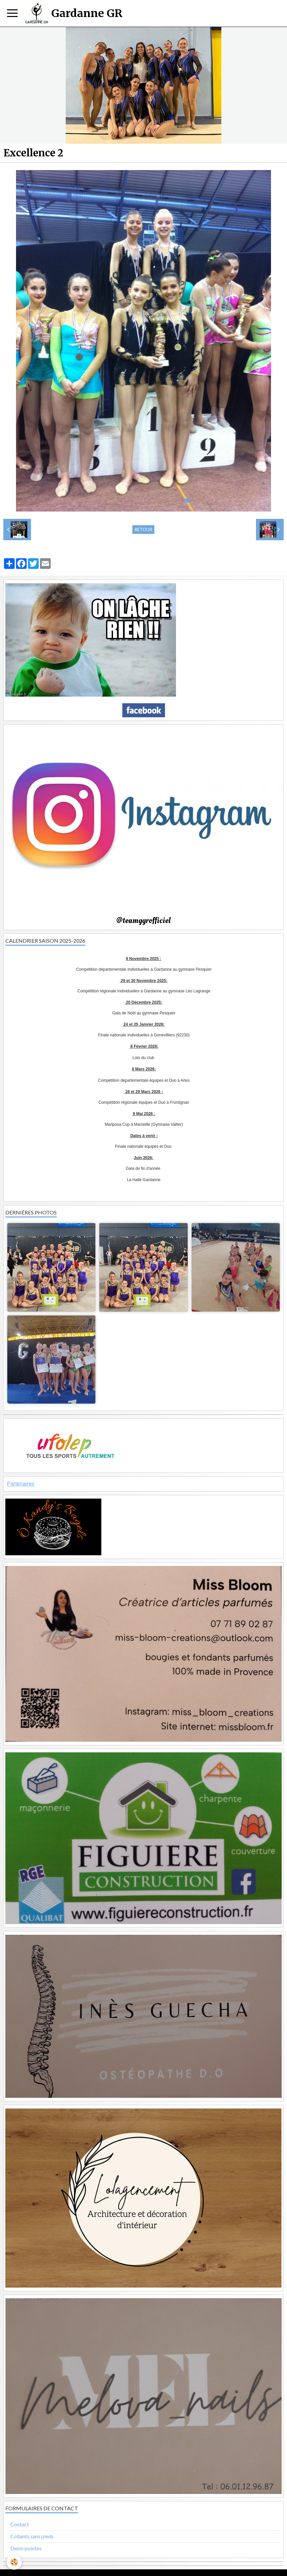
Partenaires (20, 1484)
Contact (19, 2524)
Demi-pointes (26, 2548)
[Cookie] (14, 2562)
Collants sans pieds (32, 2536)
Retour (143, 529)
